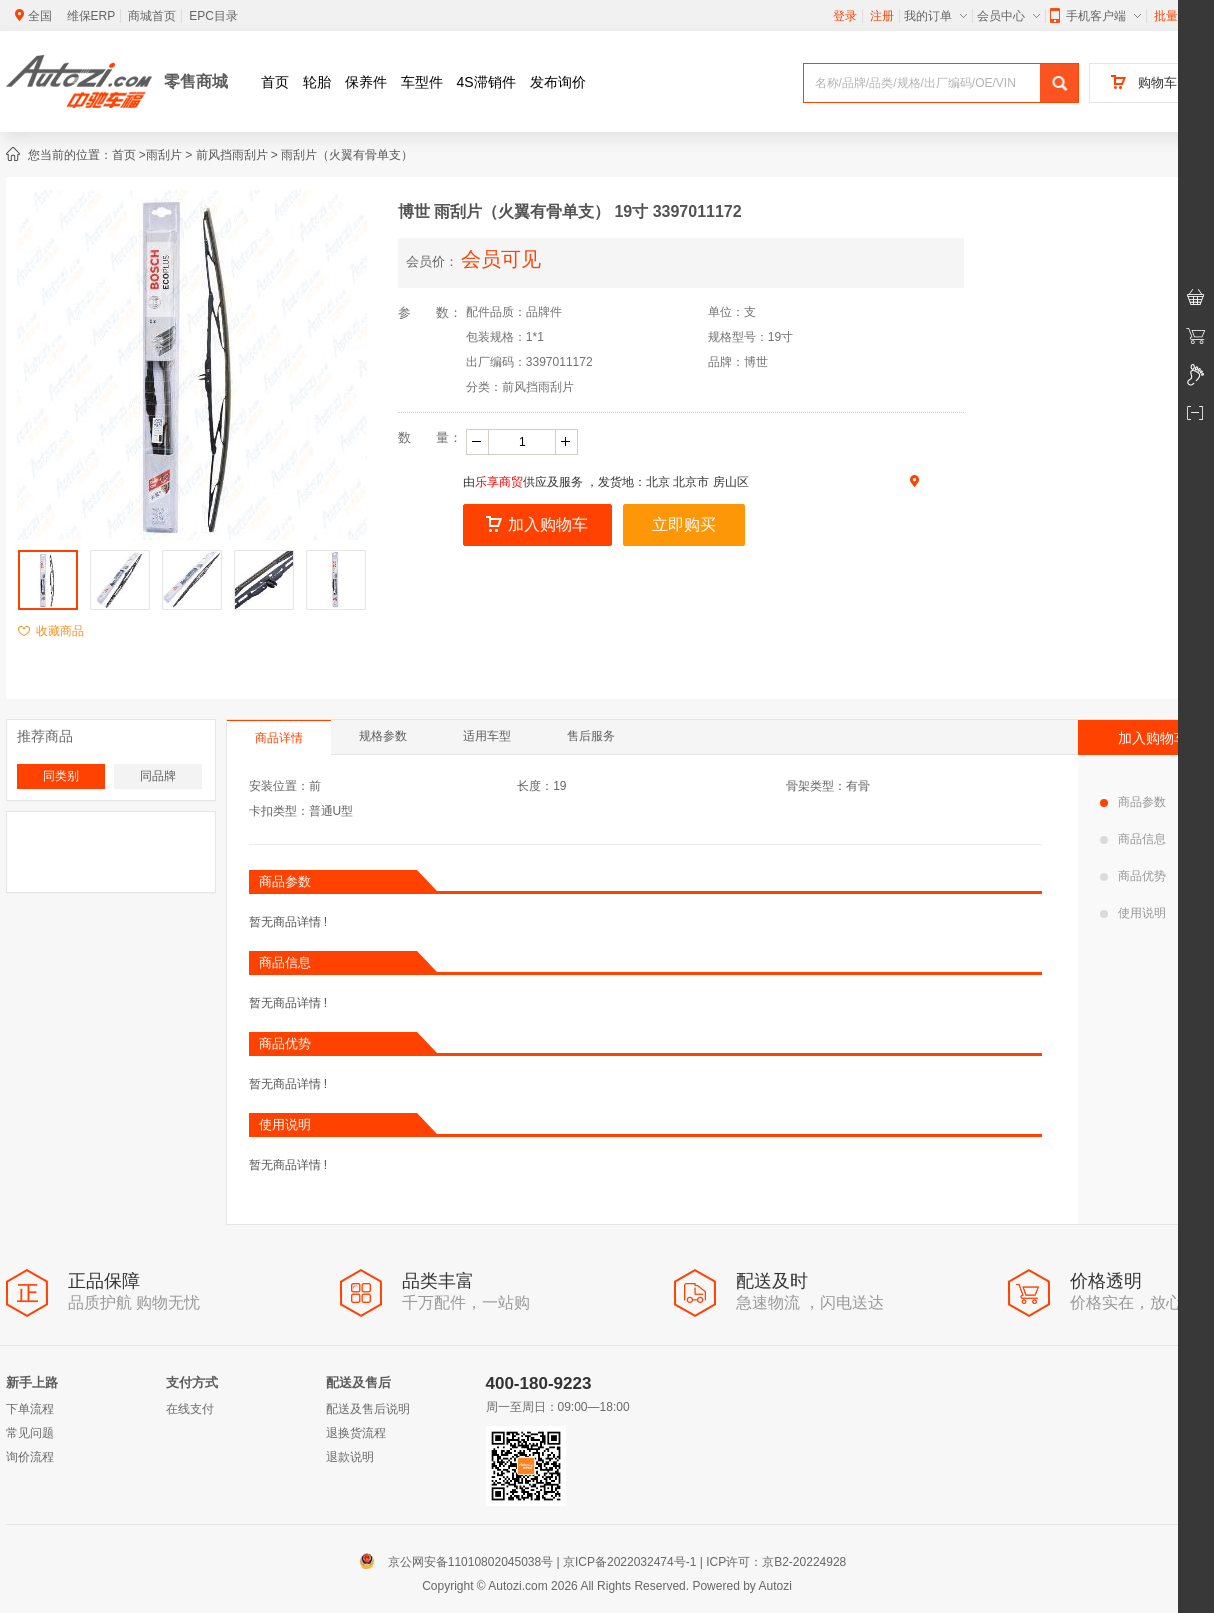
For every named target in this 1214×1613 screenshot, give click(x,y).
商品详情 (279, 738)
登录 (845, 16)
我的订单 (935, 16)
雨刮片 (164, 155)
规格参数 (383, 736)
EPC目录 (213, 16)
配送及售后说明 (368, 1409)
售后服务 (591, 736)
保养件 (366, 82)
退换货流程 (356, 1433)
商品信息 (1133, 839)
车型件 (422, 82)
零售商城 (196, 81)
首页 (275, 82)
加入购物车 (537, 524)
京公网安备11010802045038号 (460, 1562)
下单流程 (30, 1409)
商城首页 (152, 16)
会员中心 (1008, 16)
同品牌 (158, 776)
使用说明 (1133, 913)
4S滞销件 (486, 82)
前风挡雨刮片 (232, 155)
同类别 (61, 776)
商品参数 (1133, 802)
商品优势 (1133, 876)
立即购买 (684, 524)
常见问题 (30, 1433)
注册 (882, 16)
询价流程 (30, 1457)
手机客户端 (1095, 16)
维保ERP (91, 16)
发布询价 (558, 82)
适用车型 (487, 736)
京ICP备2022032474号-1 (629, 1562)
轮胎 (317, 82)
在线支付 (190, 1409)
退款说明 (350, 1457)
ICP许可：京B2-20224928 (776, 1562)
